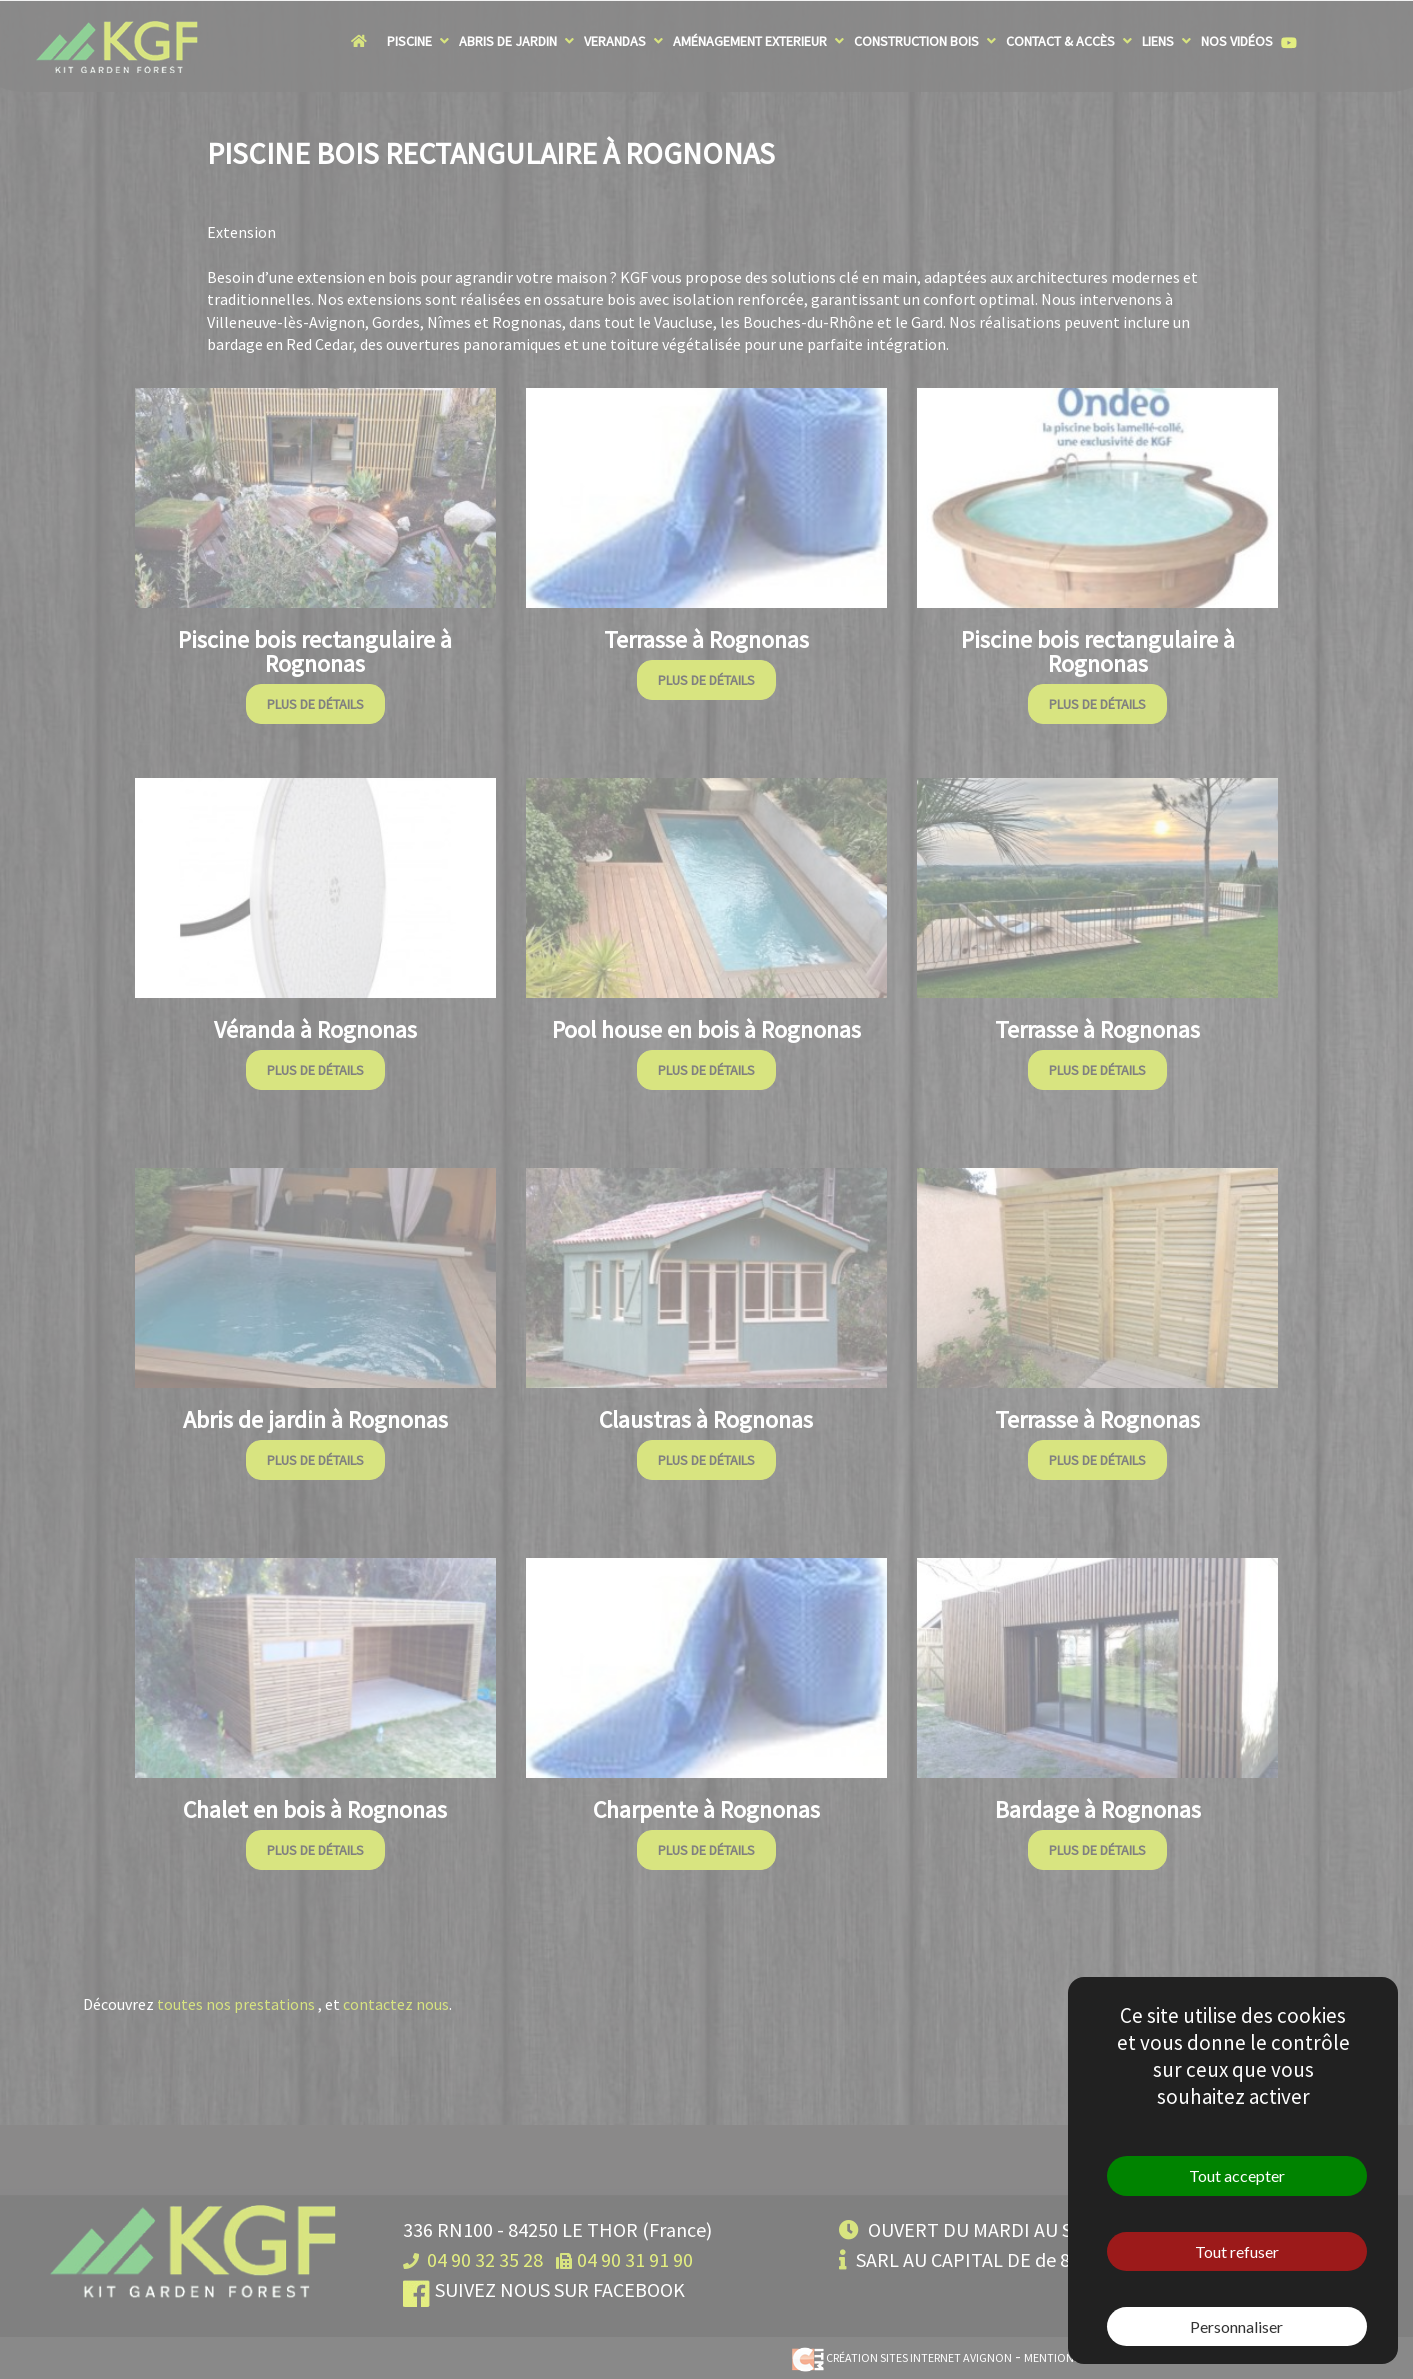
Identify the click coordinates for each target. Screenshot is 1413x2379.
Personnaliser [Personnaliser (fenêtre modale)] (1236, 2326)
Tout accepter (1237, 2175)
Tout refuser (1237, 2251)
